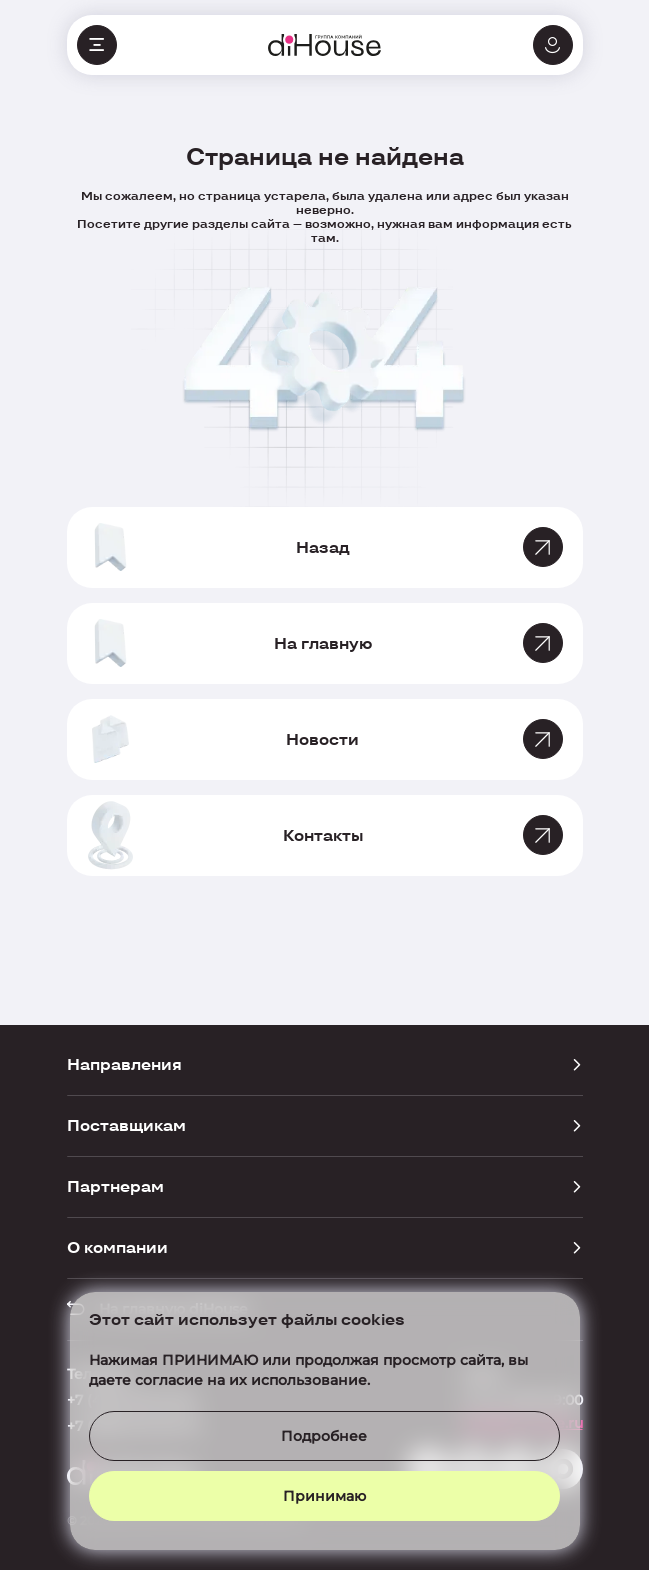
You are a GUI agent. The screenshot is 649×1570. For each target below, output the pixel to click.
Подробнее (324, 1436)
